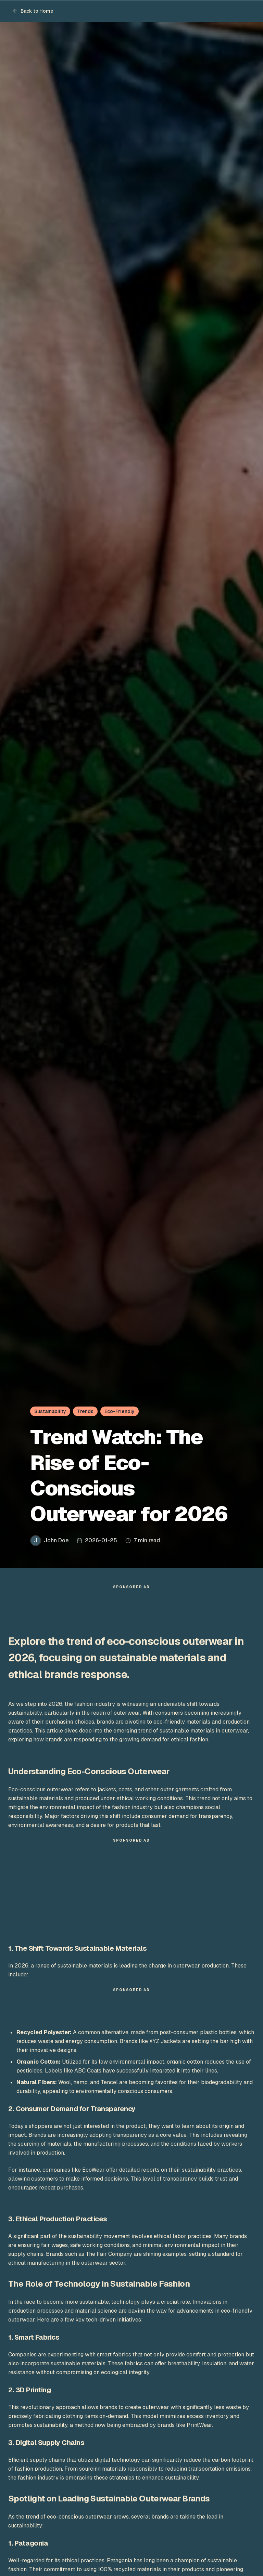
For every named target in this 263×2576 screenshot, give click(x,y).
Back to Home (32, 11)
